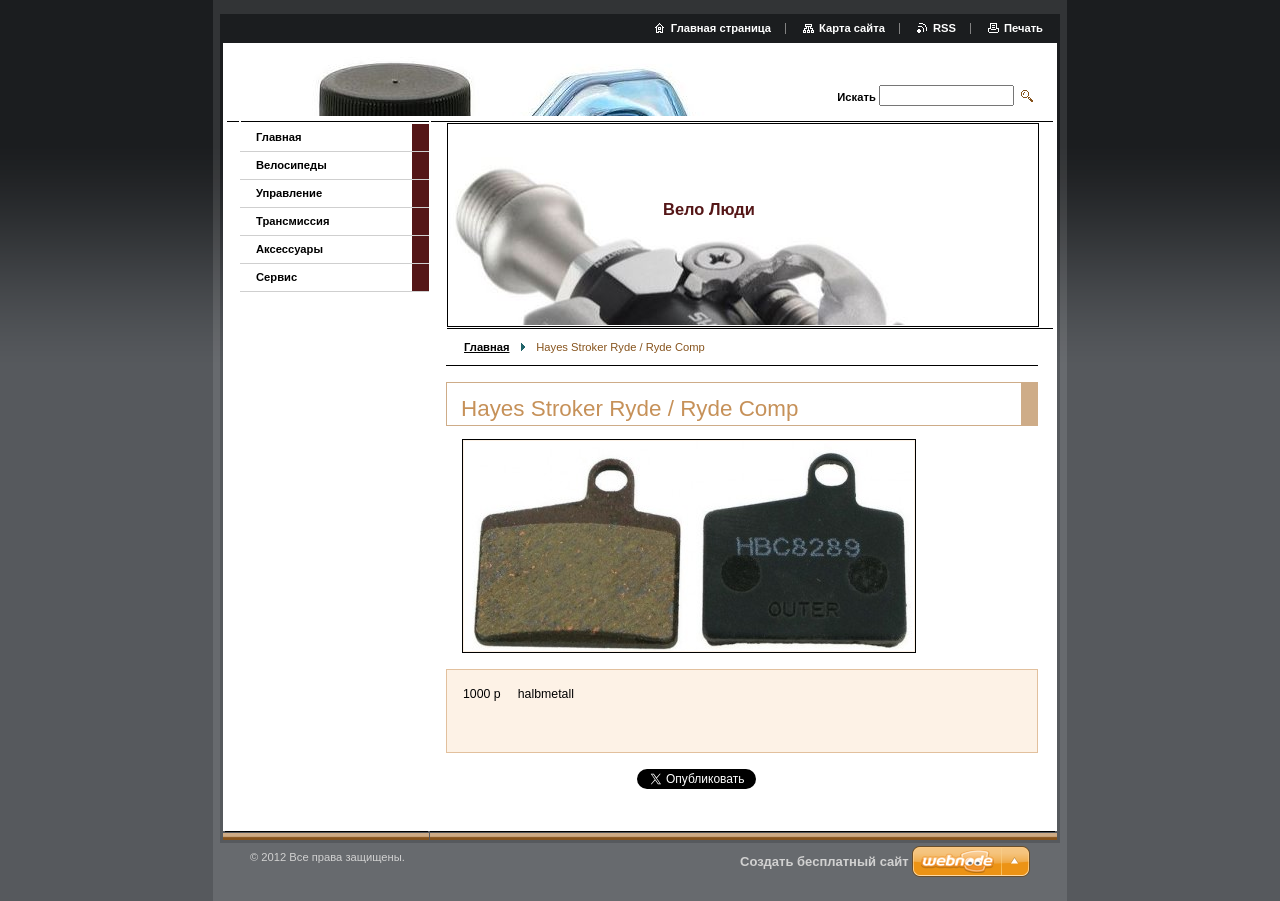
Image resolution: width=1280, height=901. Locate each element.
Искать (856, 97)
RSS (944, 28)
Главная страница (721, 28)
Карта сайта (852, 28)
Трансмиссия (292, 221)
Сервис (276, 277)
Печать (1023, 28)
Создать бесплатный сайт (824, 861)
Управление (289, 193)
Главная (487, 347)
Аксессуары (289, 249)
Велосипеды (291, 165)
